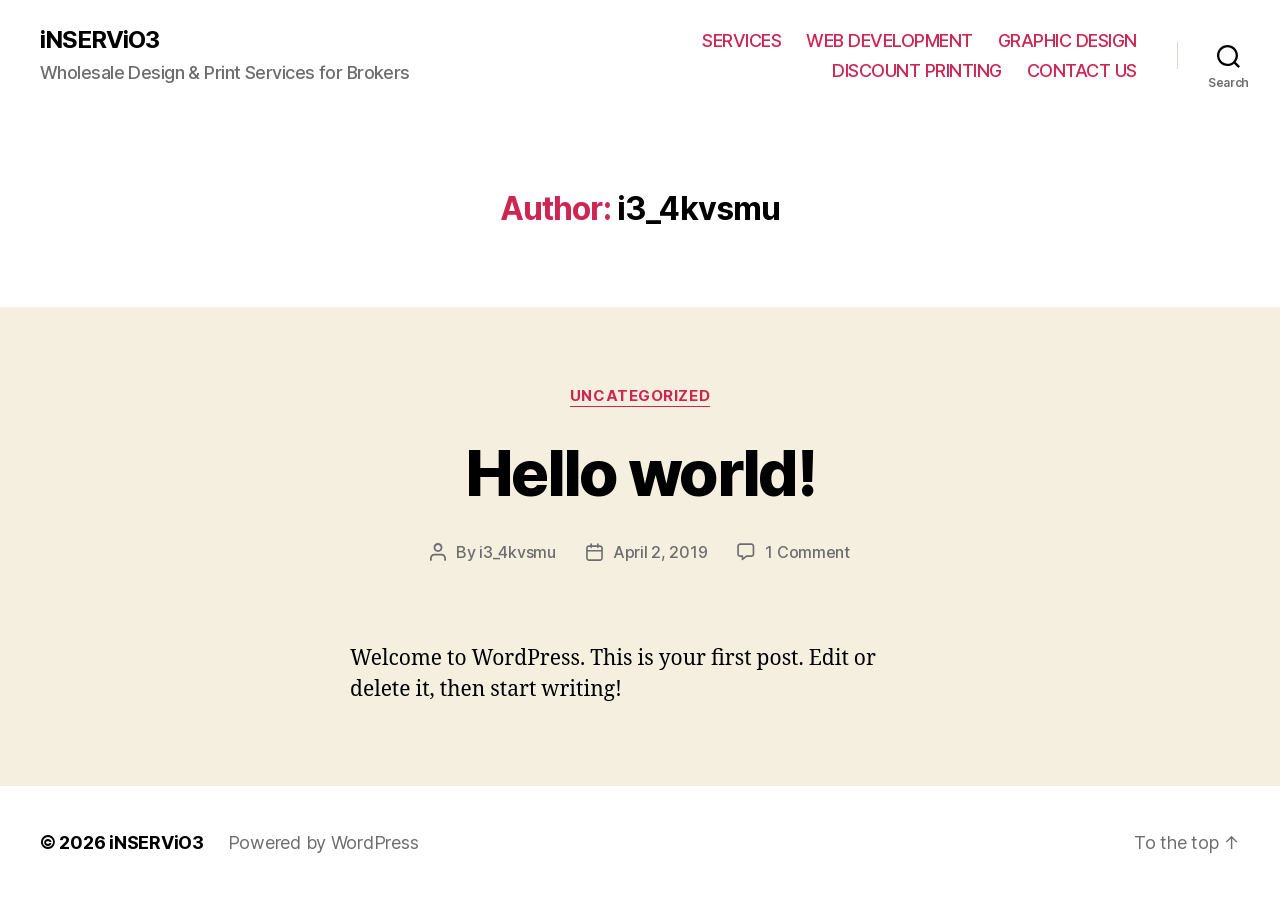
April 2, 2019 (660, 552)
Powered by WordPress (323, 842)
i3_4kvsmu (517, 552)
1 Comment (807, 552)
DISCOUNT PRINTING (917, 70)
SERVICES (741, 40)
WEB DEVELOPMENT (889, 40)
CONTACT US (1082, 70)
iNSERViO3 (99, 40)
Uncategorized (640, 396)
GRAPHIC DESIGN (1067, 40)
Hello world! (640, 472)
